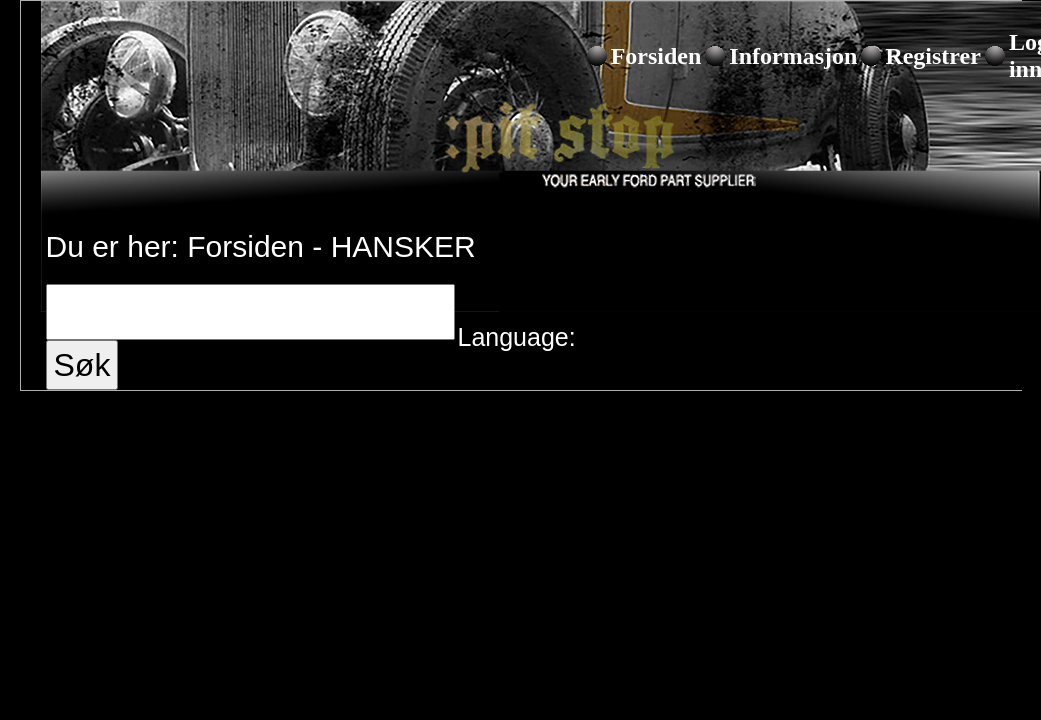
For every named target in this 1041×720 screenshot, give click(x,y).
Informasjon (793, 56)
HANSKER (403, 246)
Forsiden (656, 56)
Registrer (933, 56)
